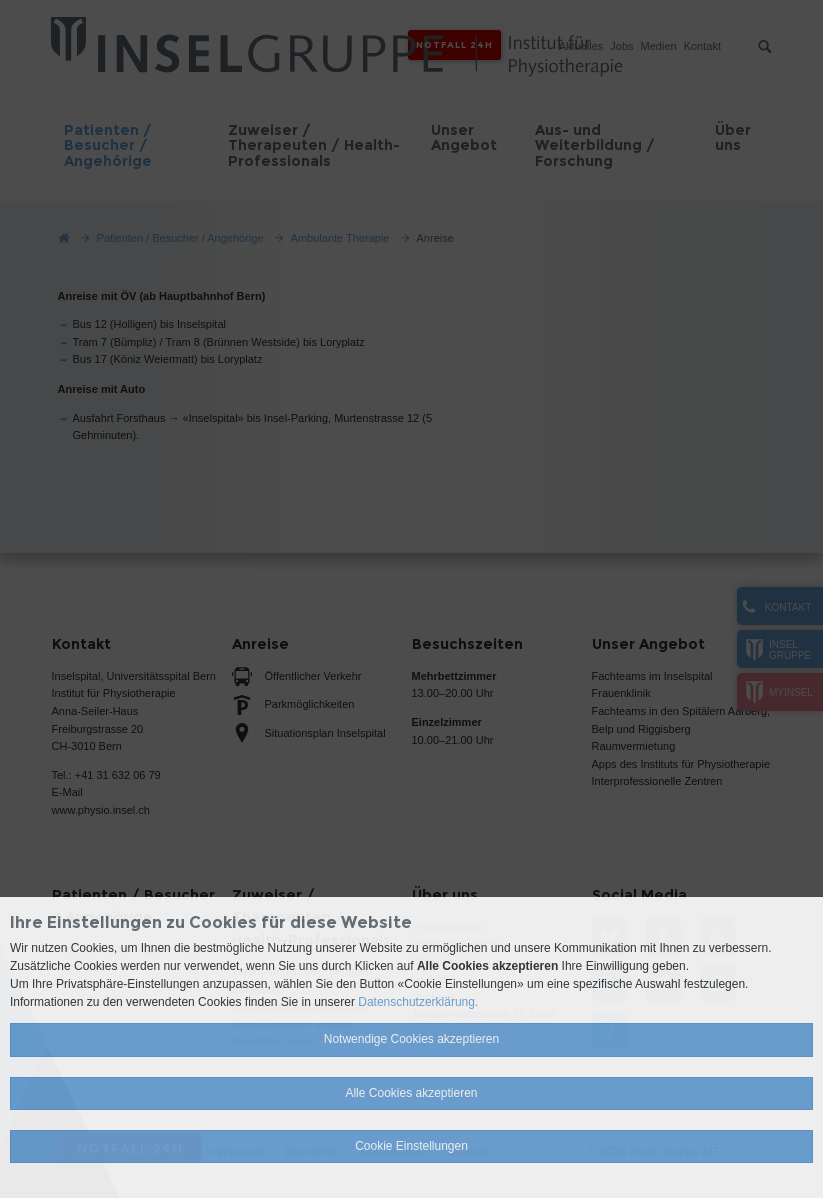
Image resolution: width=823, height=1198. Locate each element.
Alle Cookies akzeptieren (411, 1093)
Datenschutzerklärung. (418, 1002)
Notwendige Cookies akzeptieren (411, 1039)
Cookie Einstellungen (411, 1146)
